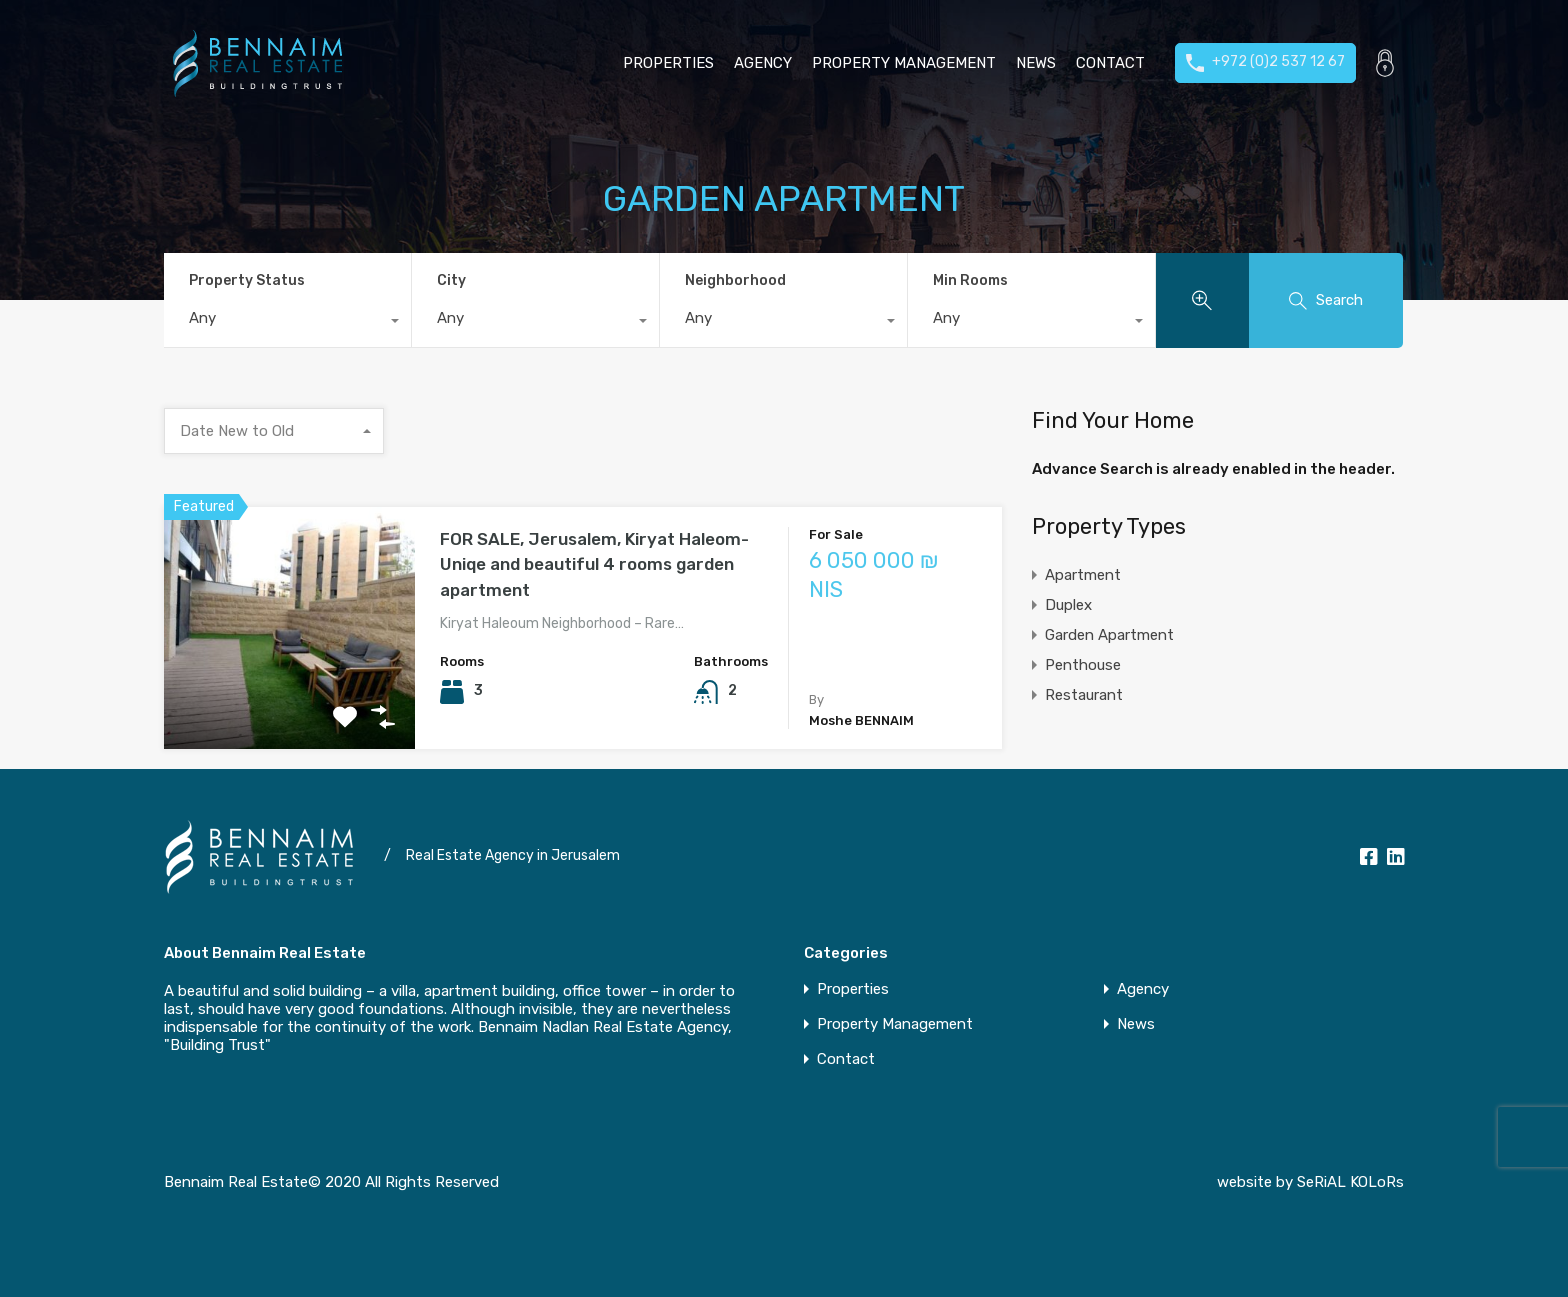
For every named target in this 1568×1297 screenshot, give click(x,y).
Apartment (1083, 575)
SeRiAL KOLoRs (1350, 1182)
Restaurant (1084, 695)
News (1036, 63)
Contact (1110, 63)
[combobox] (287, 323)
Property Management (904, 63)
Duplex (1068, 605)
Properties (668, 63)
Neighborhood (735, 280)
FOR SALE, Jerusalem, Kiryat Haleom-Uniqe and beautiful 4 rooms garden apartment (594, 564)
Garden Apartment (1109, 635)
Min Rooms (970, 280)
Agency (763, 63)
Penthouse (1083, 665)
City (451, 280)
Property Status (247, 280)
